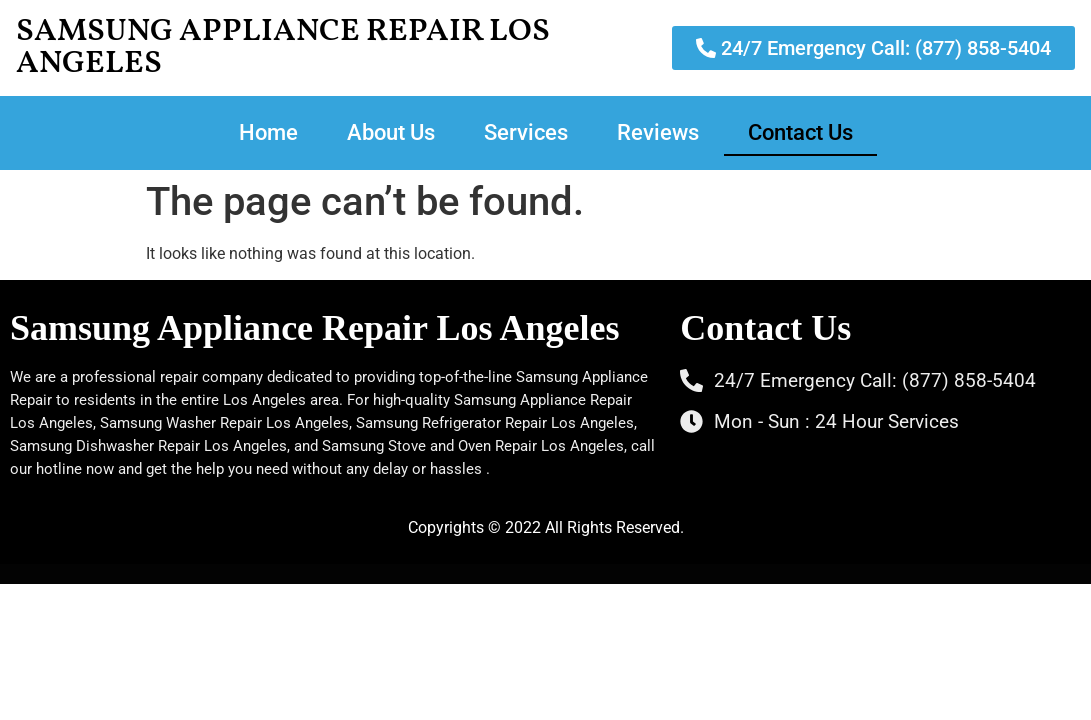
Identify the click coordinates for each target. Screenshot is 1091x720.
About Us (391, 132)
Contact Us (800, 132)
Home (268, 132)
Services (526, 132)
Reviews (658, 132)
